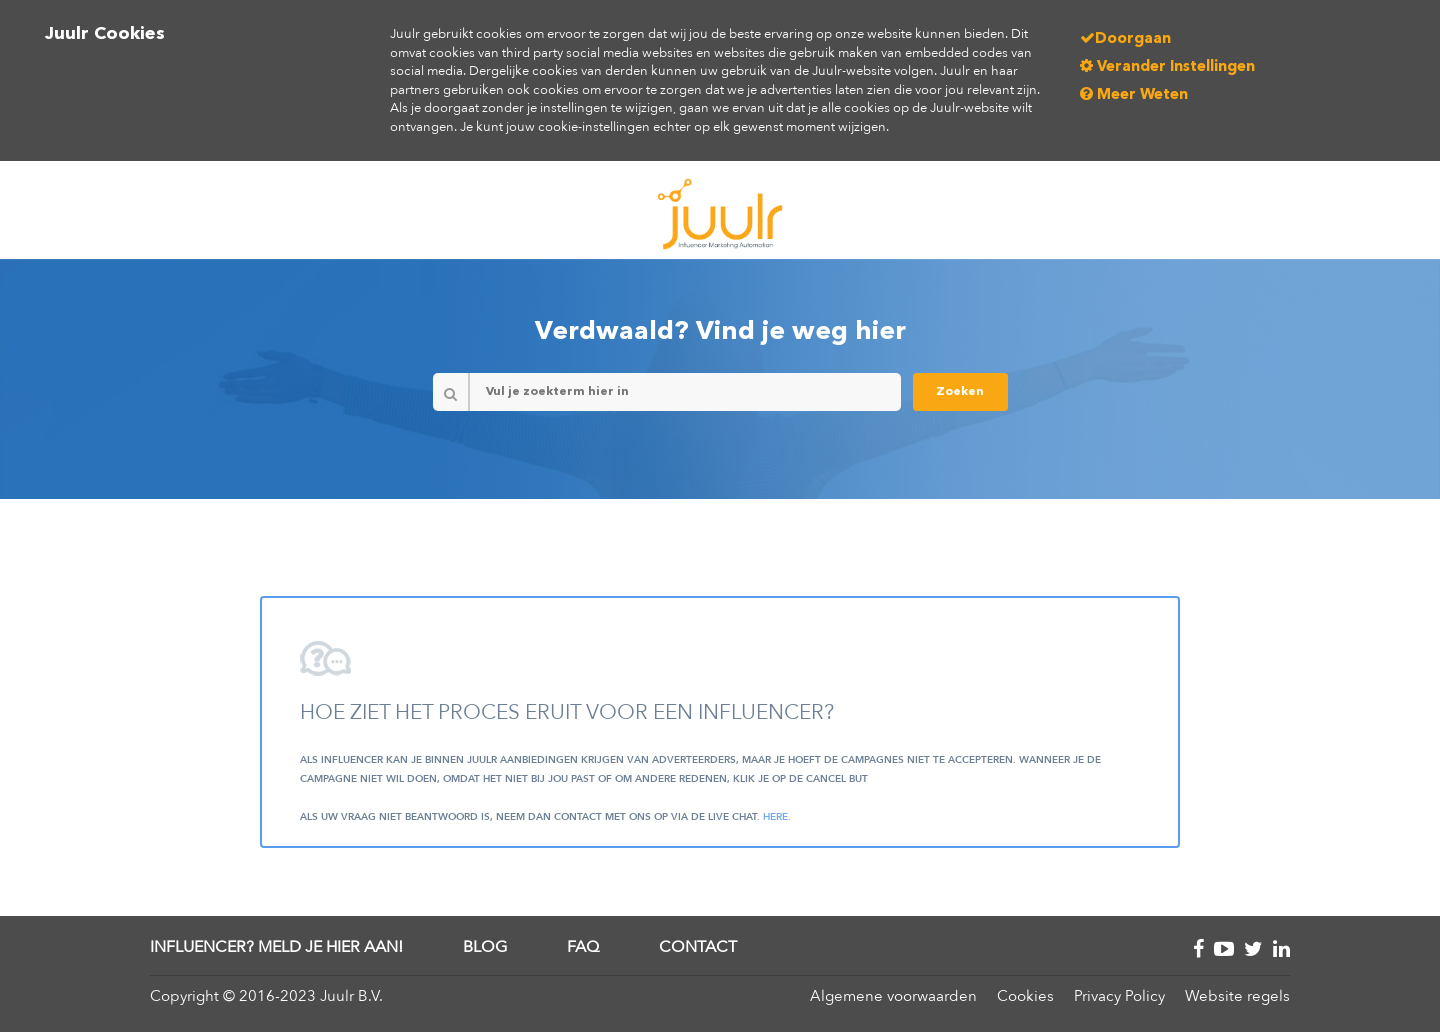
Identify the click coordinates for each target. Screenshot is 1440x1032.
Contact (698, 947)
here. (777, 817)
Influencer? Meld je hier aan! (276, 947)
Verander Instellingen (1167, 67)
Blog (485, 947)
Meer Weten (1134, 95)
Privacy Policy (1119, 996)
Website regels (1237, 996)
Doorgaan (1125, 39)
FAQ (583, 947)
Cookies (1025, 996)
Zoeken (960, 392)
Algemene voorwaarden (893, 996)
